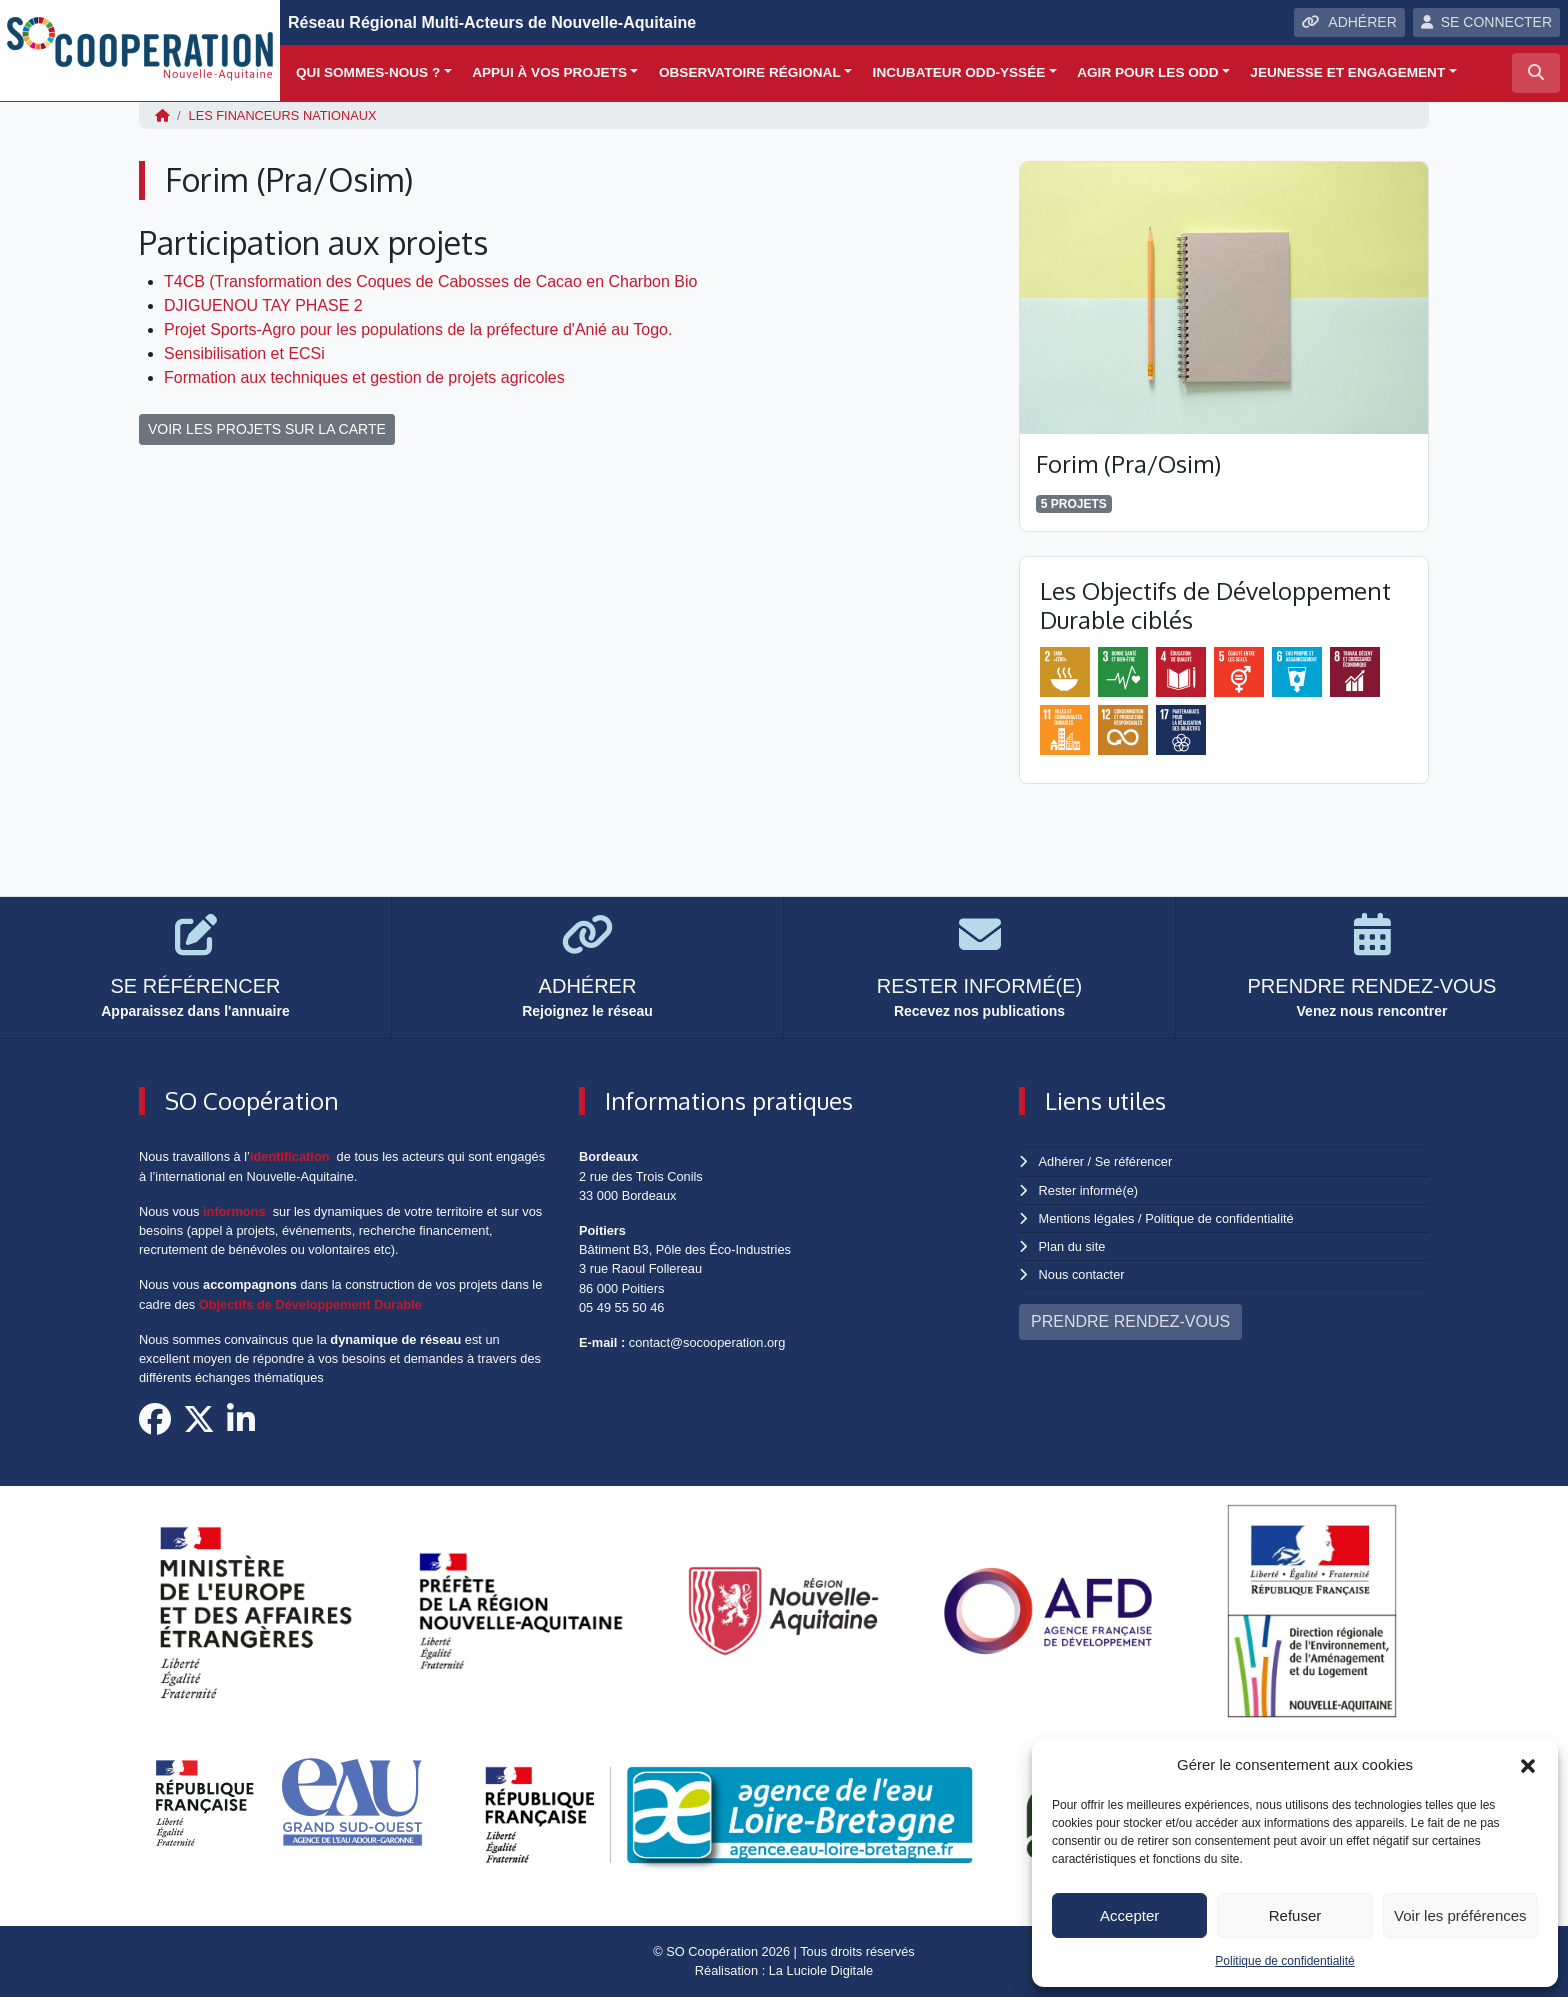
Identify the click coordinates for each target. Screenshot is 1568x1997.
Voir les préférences (1460, 1915)
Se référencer (1133, 1161)
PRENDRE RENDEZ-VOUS (1130, 1321)
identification (290, 1156)
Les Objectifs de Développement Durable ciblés (1215, 605)
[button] (1528, 1765)
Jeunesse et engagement (1347, 72)
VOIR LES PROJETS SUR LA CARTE (267, 429)
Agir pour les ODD (1147, 72)
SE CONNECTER (1486, 22)
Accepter (1129, 1915)
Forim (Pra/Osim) (1128, 463)
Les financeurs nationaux (283, 115)
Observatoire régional (750, 72)
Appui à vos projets (549, 72)
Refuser (1295, 1915)
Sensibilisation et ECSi (244, 353)
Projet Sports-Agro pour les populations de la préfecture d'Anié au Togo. (418, 329)
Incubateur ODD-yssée (959, 72)
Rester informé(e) (1089, 1190)
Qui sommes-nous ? (368, 72)
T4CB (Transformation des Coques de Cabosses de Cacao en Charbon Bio (431, 281)
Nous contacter (1082, 1274)
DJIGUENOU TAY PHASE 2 (263, 305)
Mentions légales (1087, 1218)
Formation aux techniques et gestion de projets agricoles (364, 377)
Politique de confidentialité (1284, 1961)
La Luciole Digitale (821, 1970)
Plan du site (1072, 1246)
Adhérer (1061, 1161)
